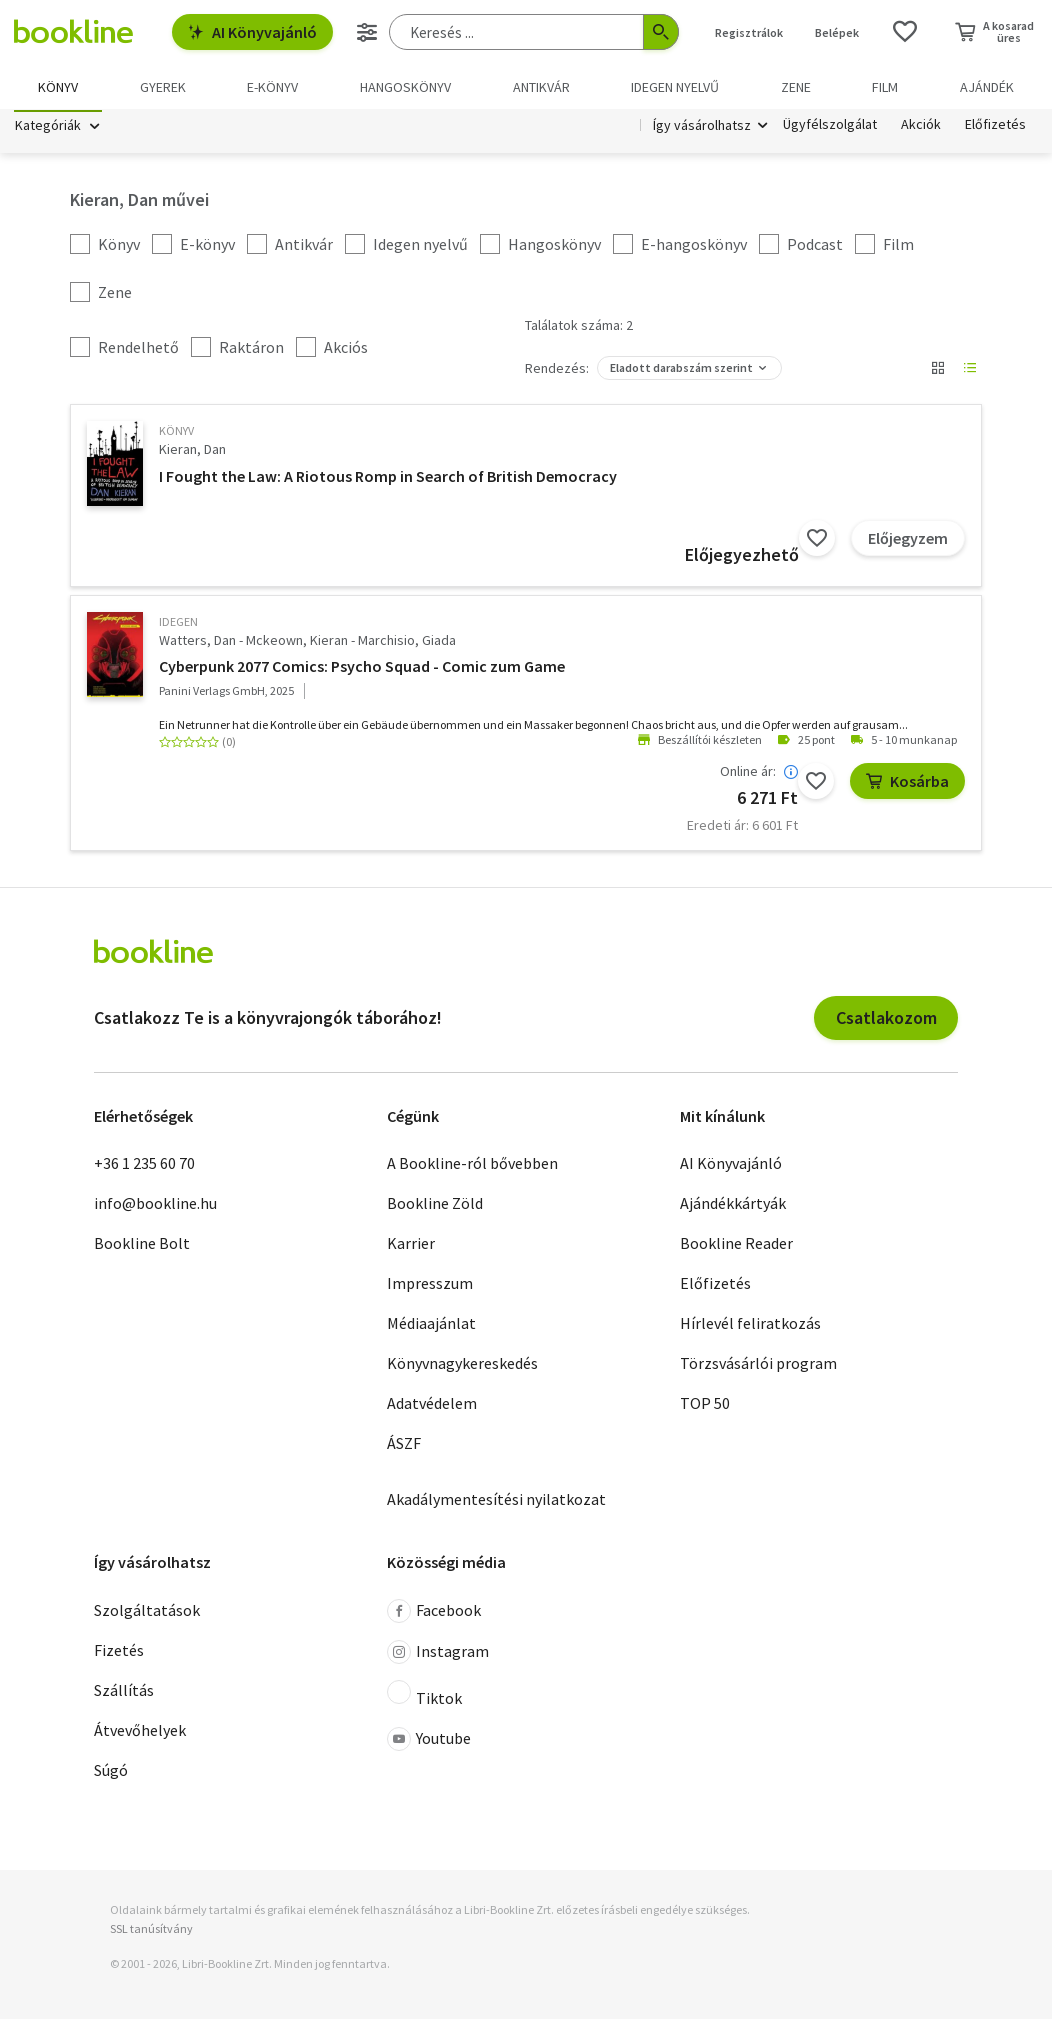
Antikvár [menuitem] (541, 87)
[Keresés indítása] (661, 32)
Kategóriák (48, 128)
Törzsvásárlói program (758, 1367)
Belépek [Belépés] (837, 32)
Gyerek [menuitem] (163, 87)
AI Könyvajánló (252, 32)
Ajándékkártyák (733, 1207)
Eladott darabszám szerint (681, 371)
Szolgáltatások (147, 1613)
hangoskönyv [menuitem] (405, 87)
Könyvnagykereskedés (462, 1367)
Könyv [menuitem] (58, 87)
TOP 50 (705, 1407)
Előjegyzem (908, 541)
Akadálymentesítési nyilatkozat (496, 1503)
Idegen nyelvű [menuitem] (675, 87)
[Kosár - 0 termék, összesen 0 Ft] (994, 32)
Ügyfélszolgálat (830, 128)
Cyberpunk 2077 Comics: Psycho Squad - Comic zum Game (362, 670)
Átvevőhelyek (140, 1733)
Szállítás (124, 1693)
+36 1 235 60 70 (144, 1167)
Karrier (411, 1247)
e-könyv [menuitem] (272, 87)
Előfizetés (995, 128)
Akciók (921, 128)
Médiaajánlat (431, 1327)
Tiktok (424, 1697)
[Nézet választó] (938, 372)
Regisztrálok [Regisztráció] (749, 32)
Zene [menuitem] (796, 87)
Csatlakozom (886, 1020)
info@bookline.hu (155, 1207)
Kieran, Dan (192, 453)
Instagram (438, 1655)
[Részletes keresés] (367, 32)
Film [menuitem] (885, 87)
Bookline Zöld (435, 1207)
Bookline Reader (736, 1247)
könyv (176, 434)
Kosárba (907, 785)
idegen (178, 624)
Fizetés (119, 1653)
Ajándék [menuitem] (987, 87)
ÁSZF (404, 1447)
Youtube (429, 1742)
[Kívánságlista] (905, 32)
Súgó (111, 1773)
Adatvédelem (432, 1407)
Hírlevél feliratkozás (750, 1327)
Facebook (434, 1614)
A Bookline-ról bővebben (472, 1167)
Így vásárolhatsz (702, 128)
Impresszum (430, 1287)
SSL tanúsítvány (151, 1931)
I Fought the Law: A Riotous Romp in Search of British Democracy (388, 479)
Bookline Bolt (142, 1247)
